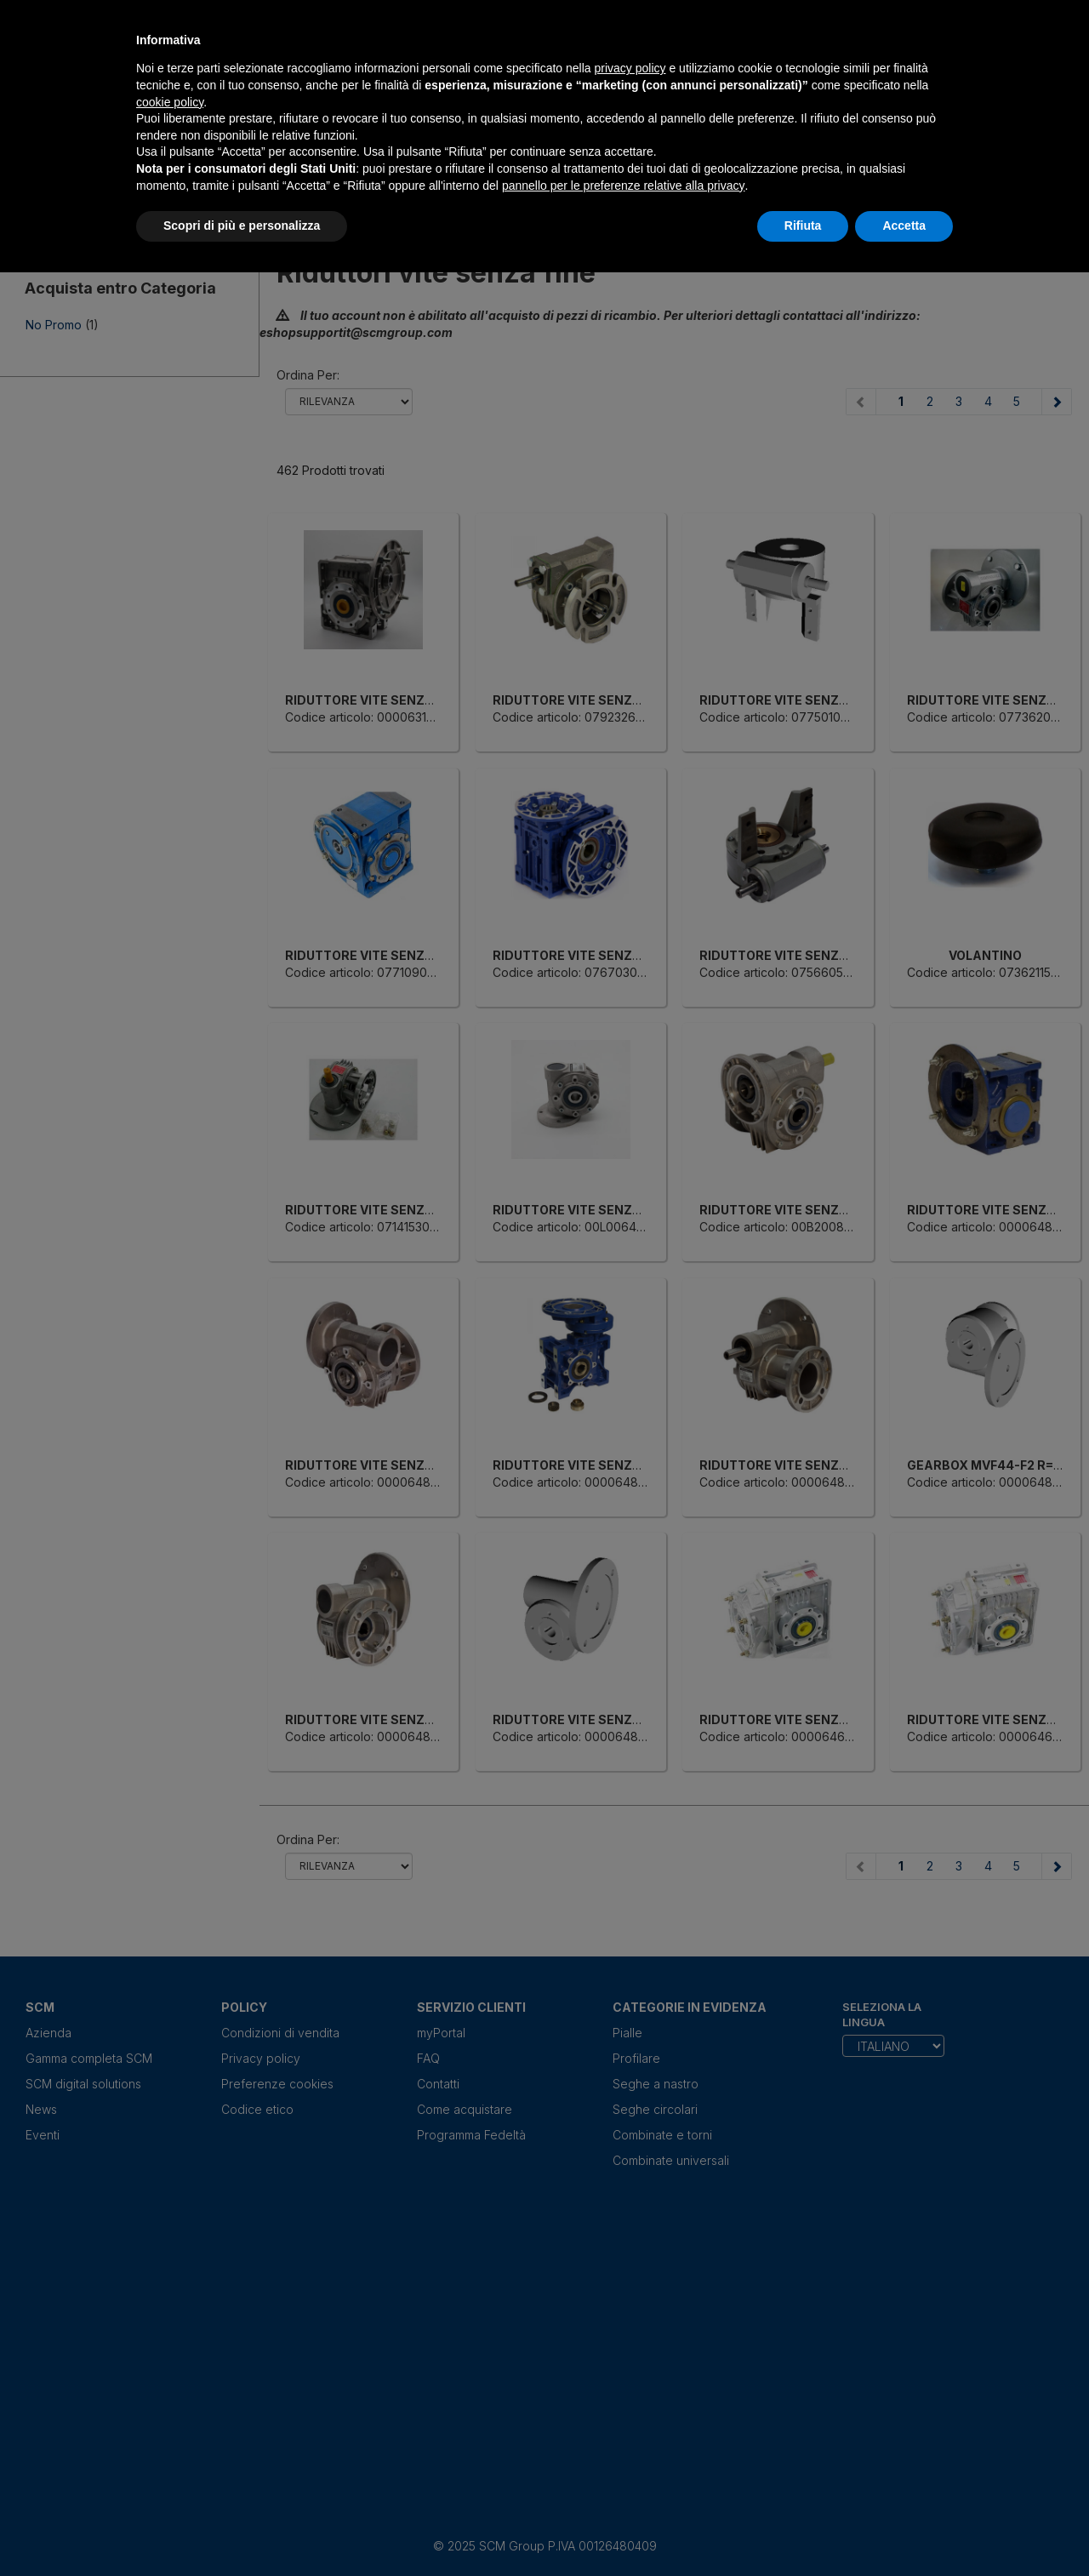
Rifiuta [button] (803, 225)
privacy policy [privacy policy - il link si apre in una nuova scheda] (630, 68)
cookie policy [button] (169, 102)
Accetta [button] (904, 225)
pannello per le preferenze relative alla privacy (623, 185)
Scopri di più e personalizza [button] (241, 225)
